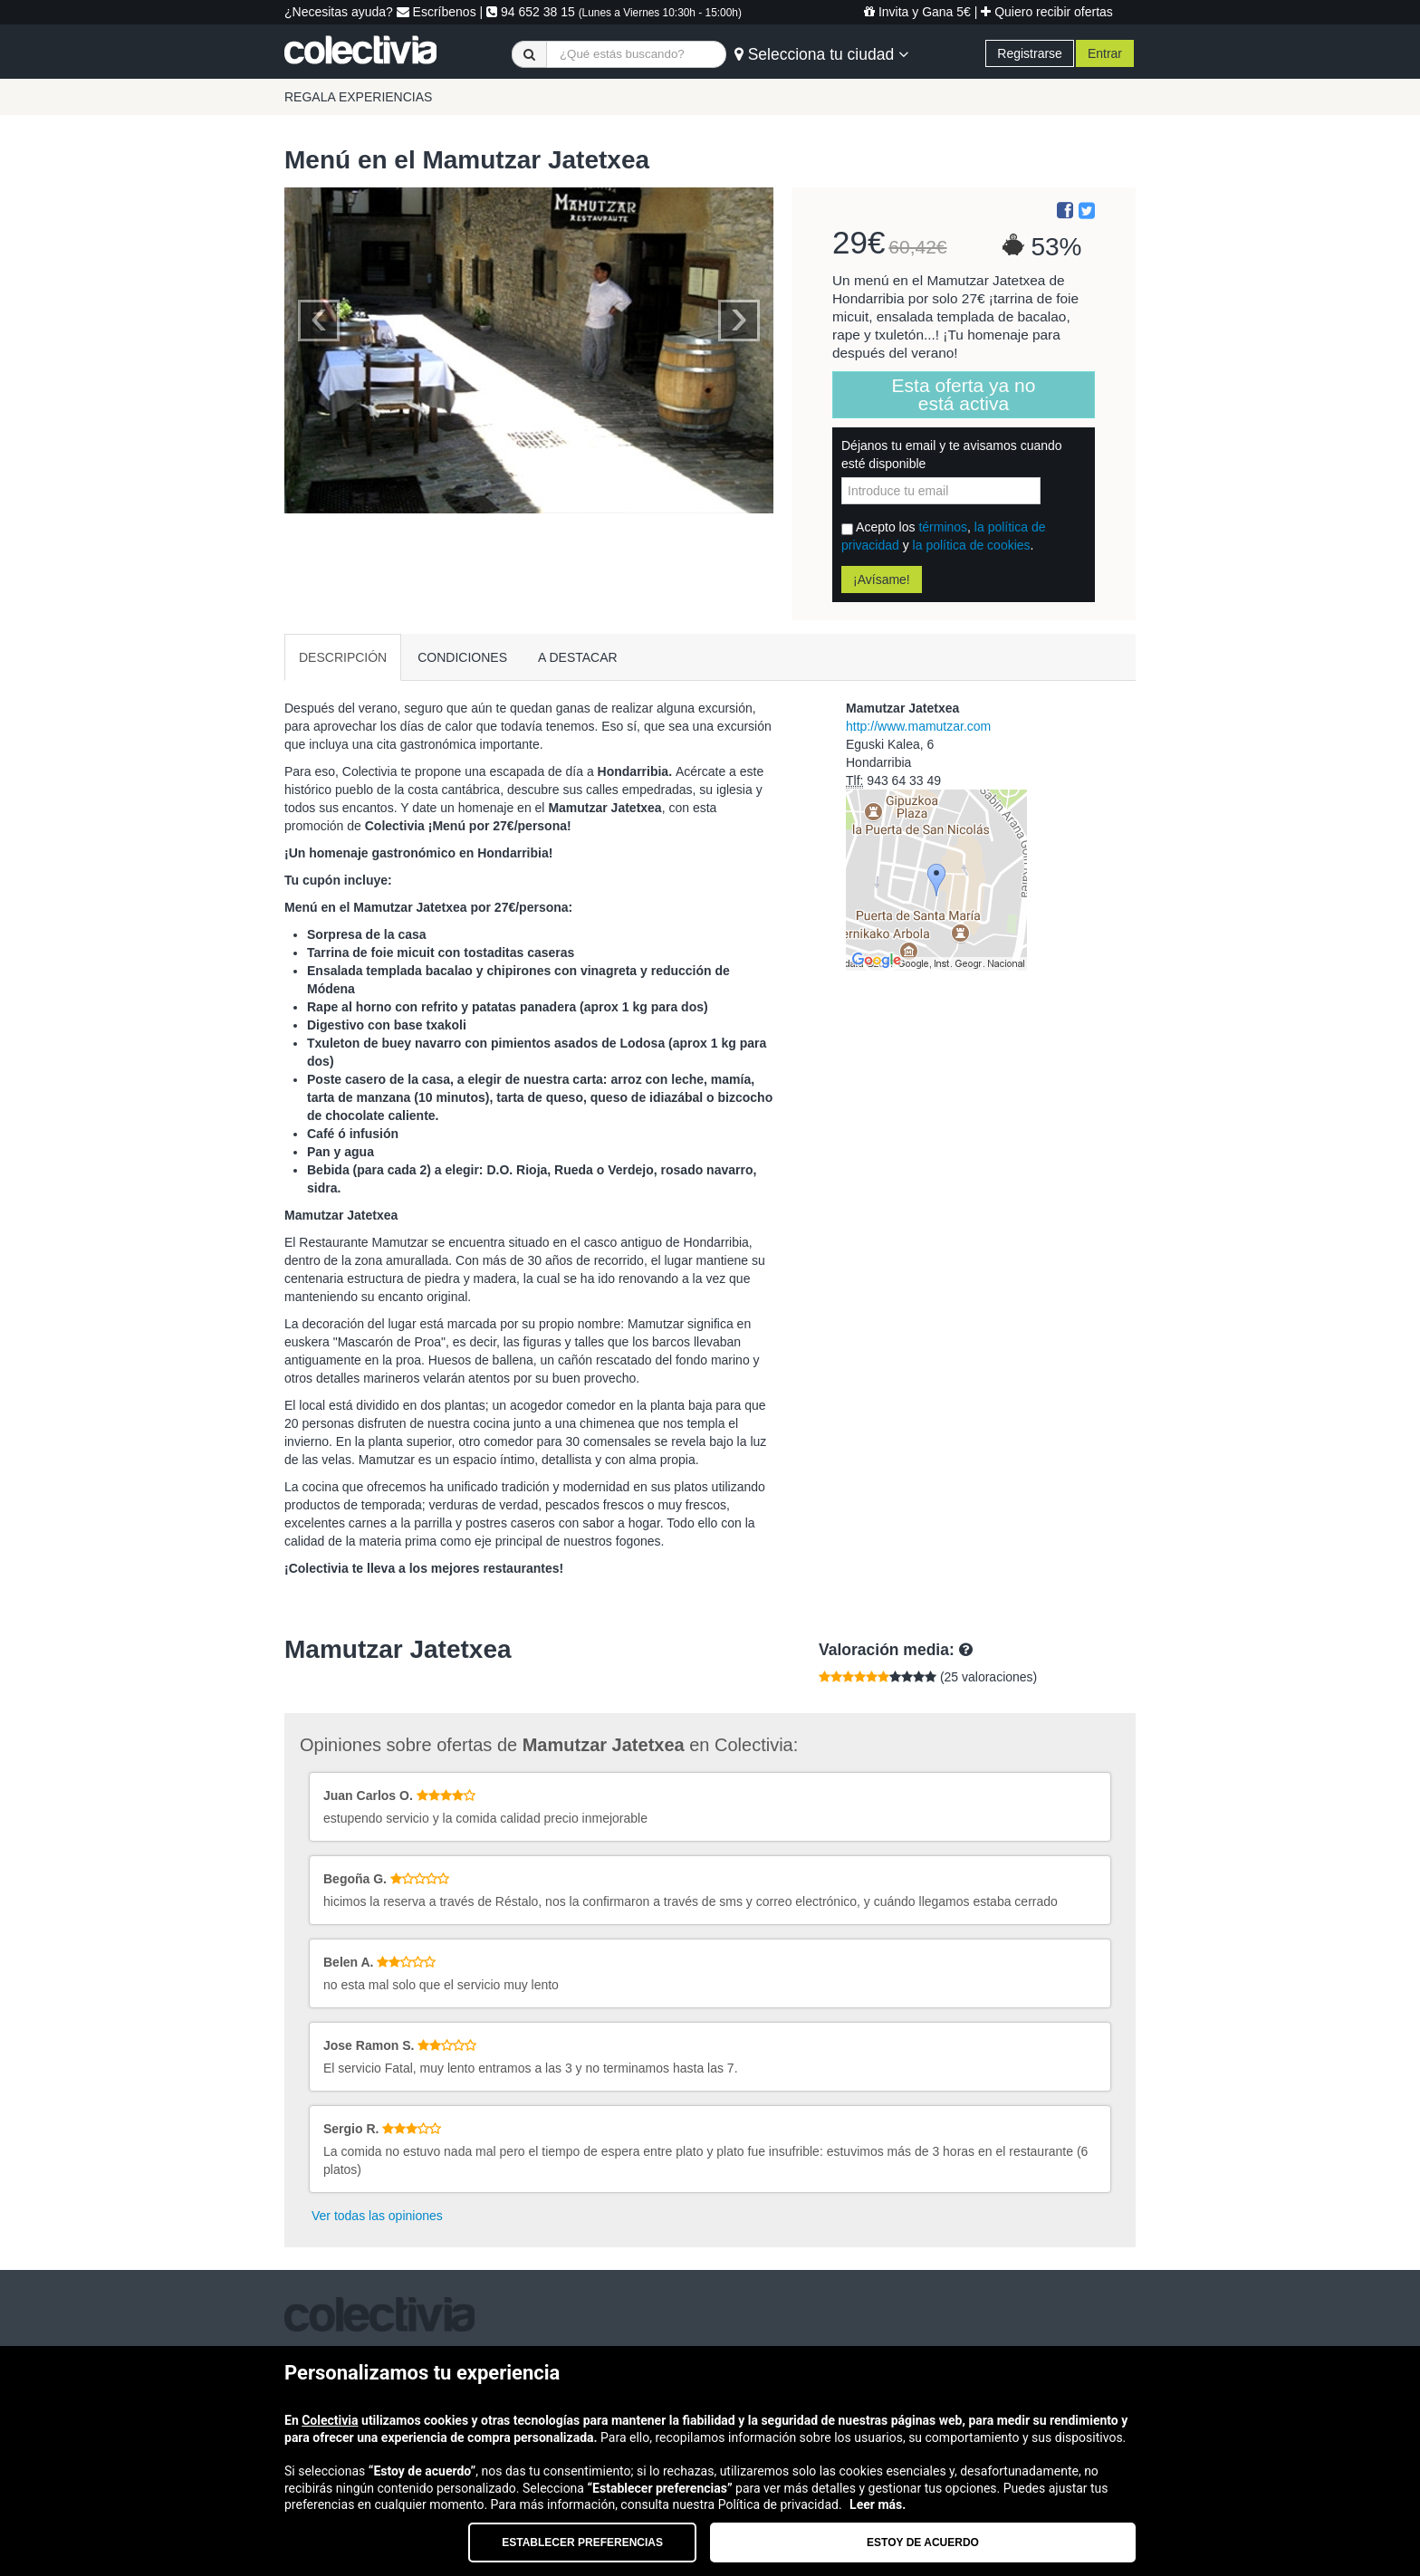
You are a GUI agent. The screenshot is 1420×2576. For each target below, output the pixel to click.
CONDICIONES (462, 657)
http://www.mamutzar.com (918, 726)
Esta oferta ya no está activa (964, 394)
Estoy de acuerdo (923, 2542)
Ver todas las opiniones (377, 2215)
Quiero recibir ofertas (1047, 12)
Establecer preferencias (582, 2542)
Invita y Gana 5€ (917, 12)
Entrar (1105, 53)
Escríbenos (436, 12)
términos (942, 527)
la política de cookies (972, 545)
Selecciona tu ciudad (821, 54)
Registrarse (1029, 53)
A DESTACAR (578, 657)
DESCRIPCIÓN (343, 657)
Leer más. (877, 2504)
